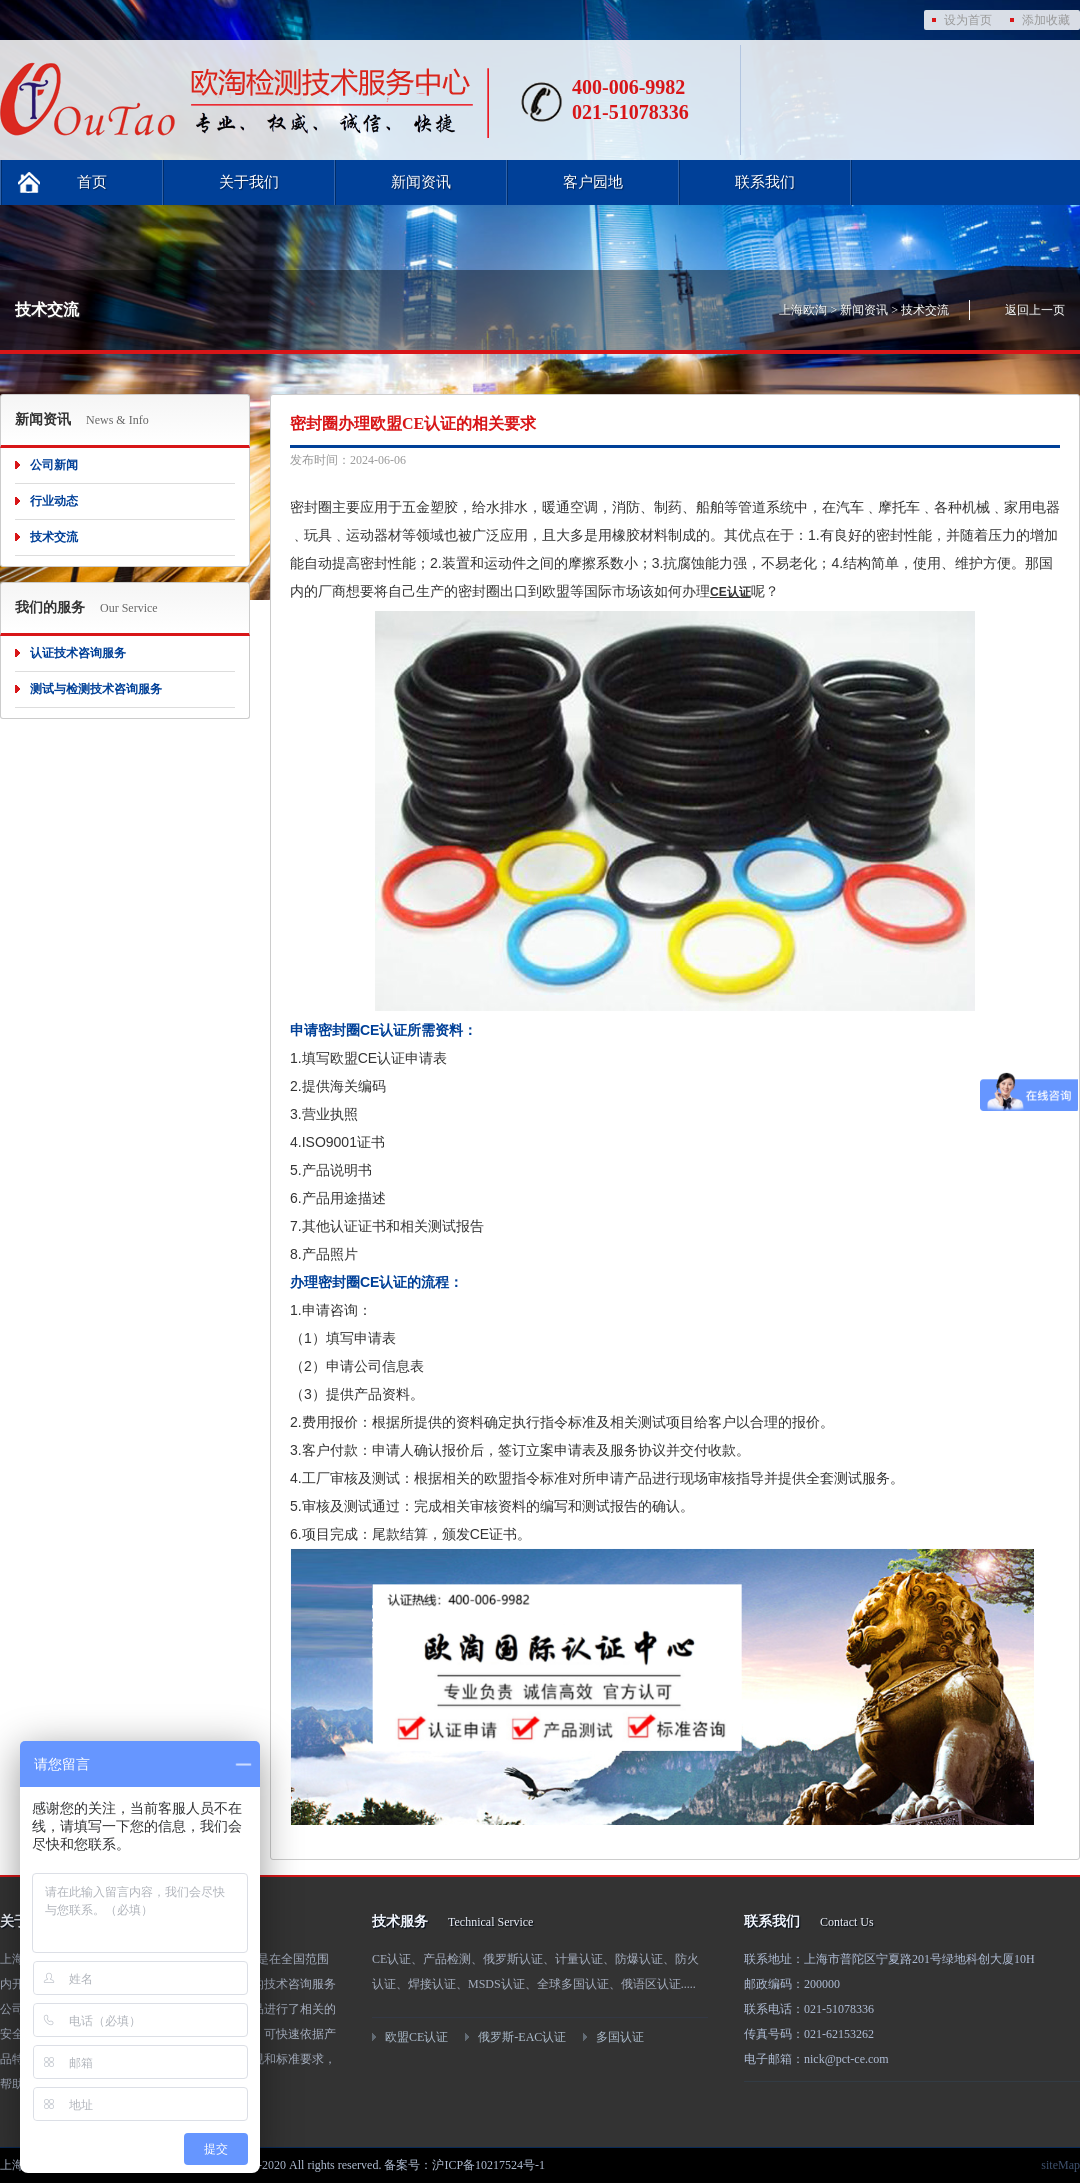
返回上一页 (1035, 310)
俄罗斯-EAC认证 (522, 2037)
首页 (92, 182)
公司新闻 (54, 465)
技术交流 (925, 310)
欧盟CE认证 (416, 2037)
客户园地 (593, 182)
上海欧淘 (803, 310)
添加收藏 (1046, 20)
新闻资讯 (421, 182)
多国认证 (620, 2037)
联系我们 (765, 182)
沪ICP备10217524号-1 (488, 2165)
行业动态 (54, 501)
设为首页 (968, 20)
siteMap (1060, 2165)
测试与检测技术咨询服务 (96, 689)
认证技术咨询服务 (78, 653)
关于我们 (249, 182)
